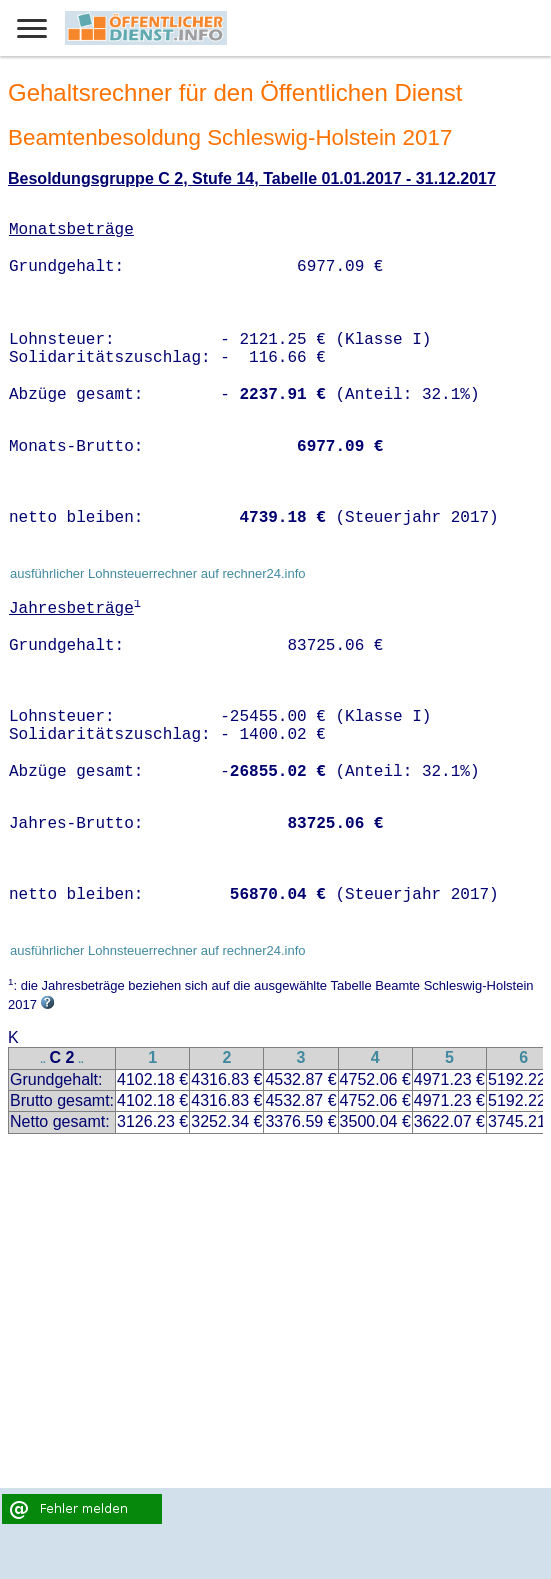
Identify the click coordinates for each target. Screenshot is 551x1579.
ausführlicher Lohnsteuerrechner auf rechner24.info (158, 573)
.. (43, 1059)
